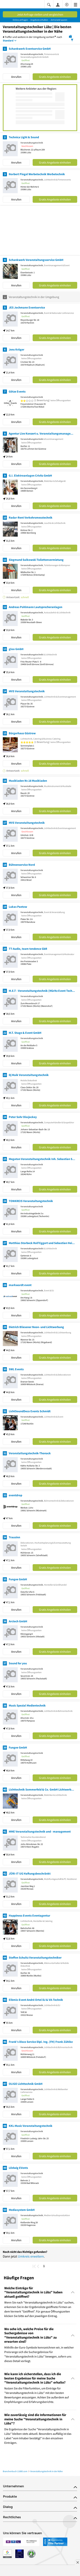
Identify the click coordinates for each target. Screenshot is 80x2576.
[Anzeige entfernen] (77, 2562)
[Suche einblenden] (49, 4)
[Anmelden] (58, 5)
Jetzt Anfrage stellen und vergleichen (40, 14)
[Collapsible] (73, 2292)
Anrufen (16, 77)
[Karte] (70, 36)
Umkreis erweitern (31, 2256)
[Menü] (75, 4)
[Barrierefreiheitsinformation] (66, 4)
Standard (8, 40)
